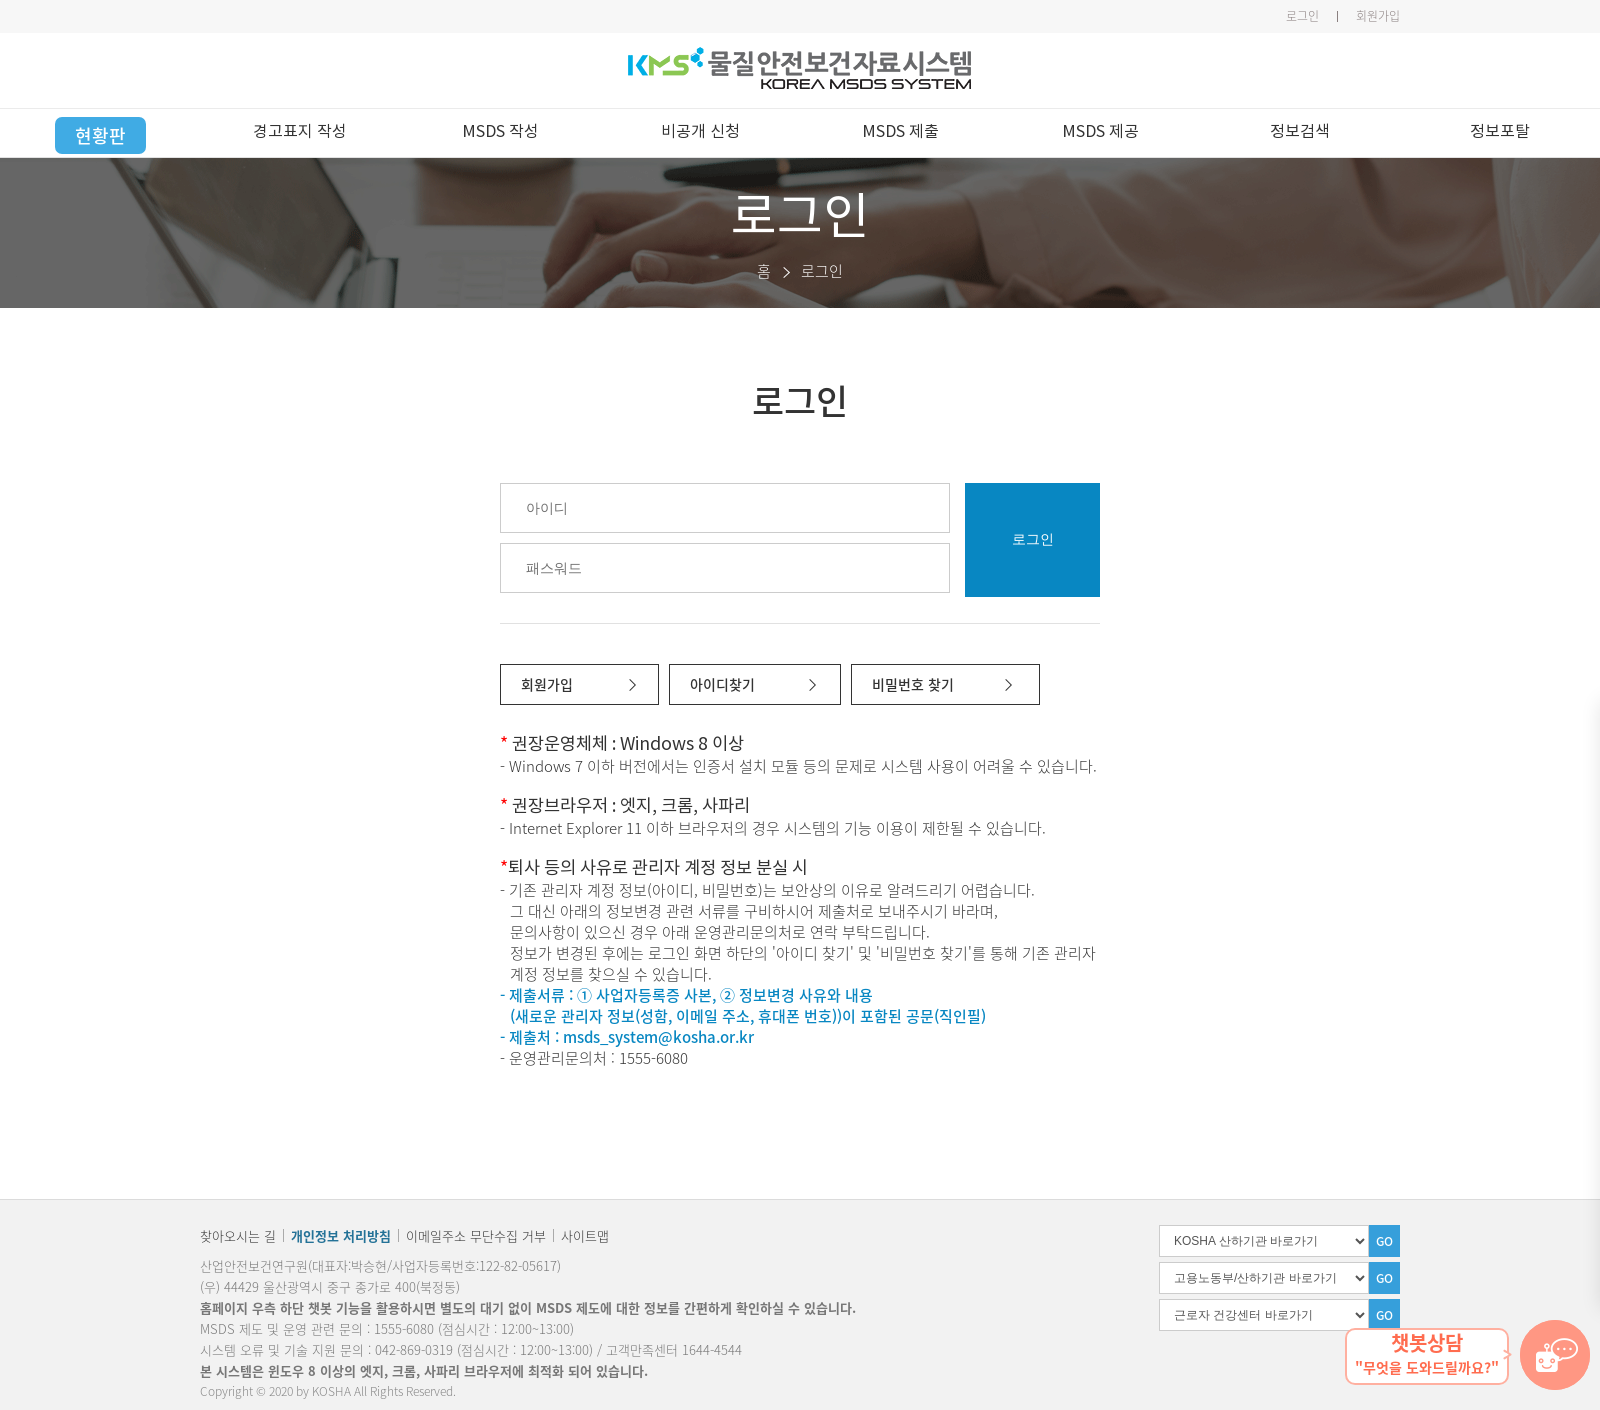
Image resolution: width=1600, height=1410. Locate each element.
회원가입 (1378, 16)
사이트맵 (585, 1235)
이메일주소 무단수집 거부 (476, 1235)
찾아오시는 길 (238, 1235)
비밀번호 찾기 (913, 684)
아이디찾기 (722, 684)
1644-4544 (712, 1349)
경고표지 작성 (300, 132)
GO (1384, 1241)
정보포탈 (1500, 132)
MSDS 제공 (1100, 132)
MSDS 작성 (500, 132)
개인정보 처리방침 (341, 1235)
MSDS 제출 (900, 132)
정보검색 (1300, 132)
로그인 (1302, 16)
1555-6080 (404, 1328)
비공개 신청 (700, 132)
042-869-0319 (414, 1349)
